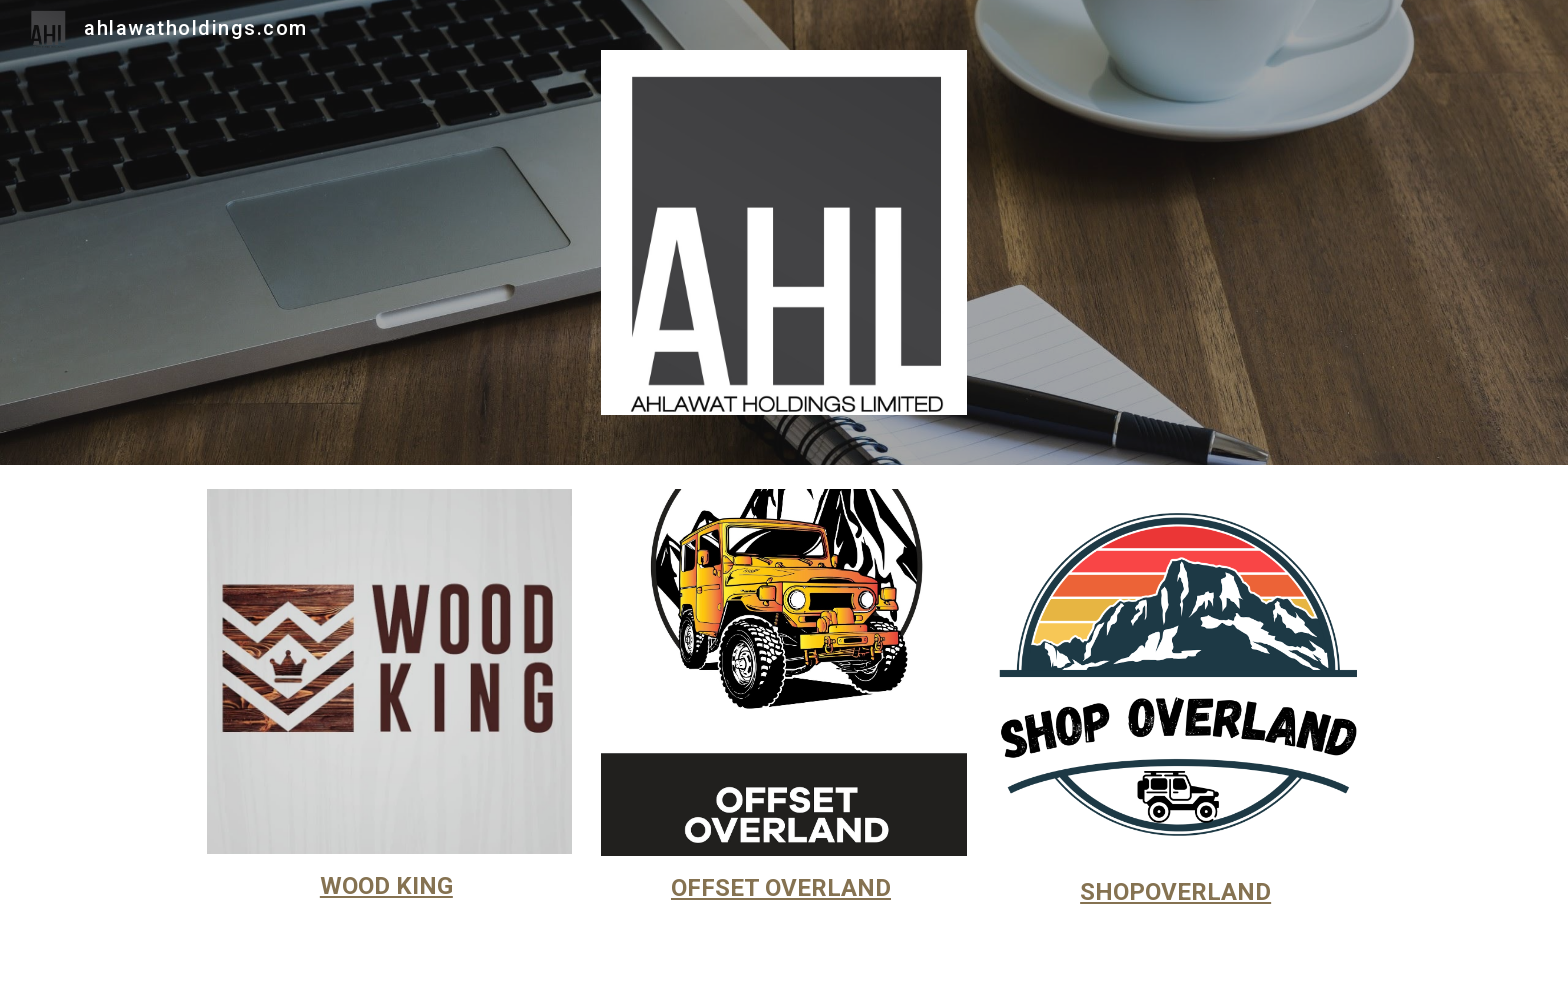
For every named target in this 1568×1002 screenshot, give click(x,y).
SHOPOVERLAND (1175, 892)
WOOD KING (386, 886)
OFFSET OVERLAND (781, 888)
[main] (389, 886)
